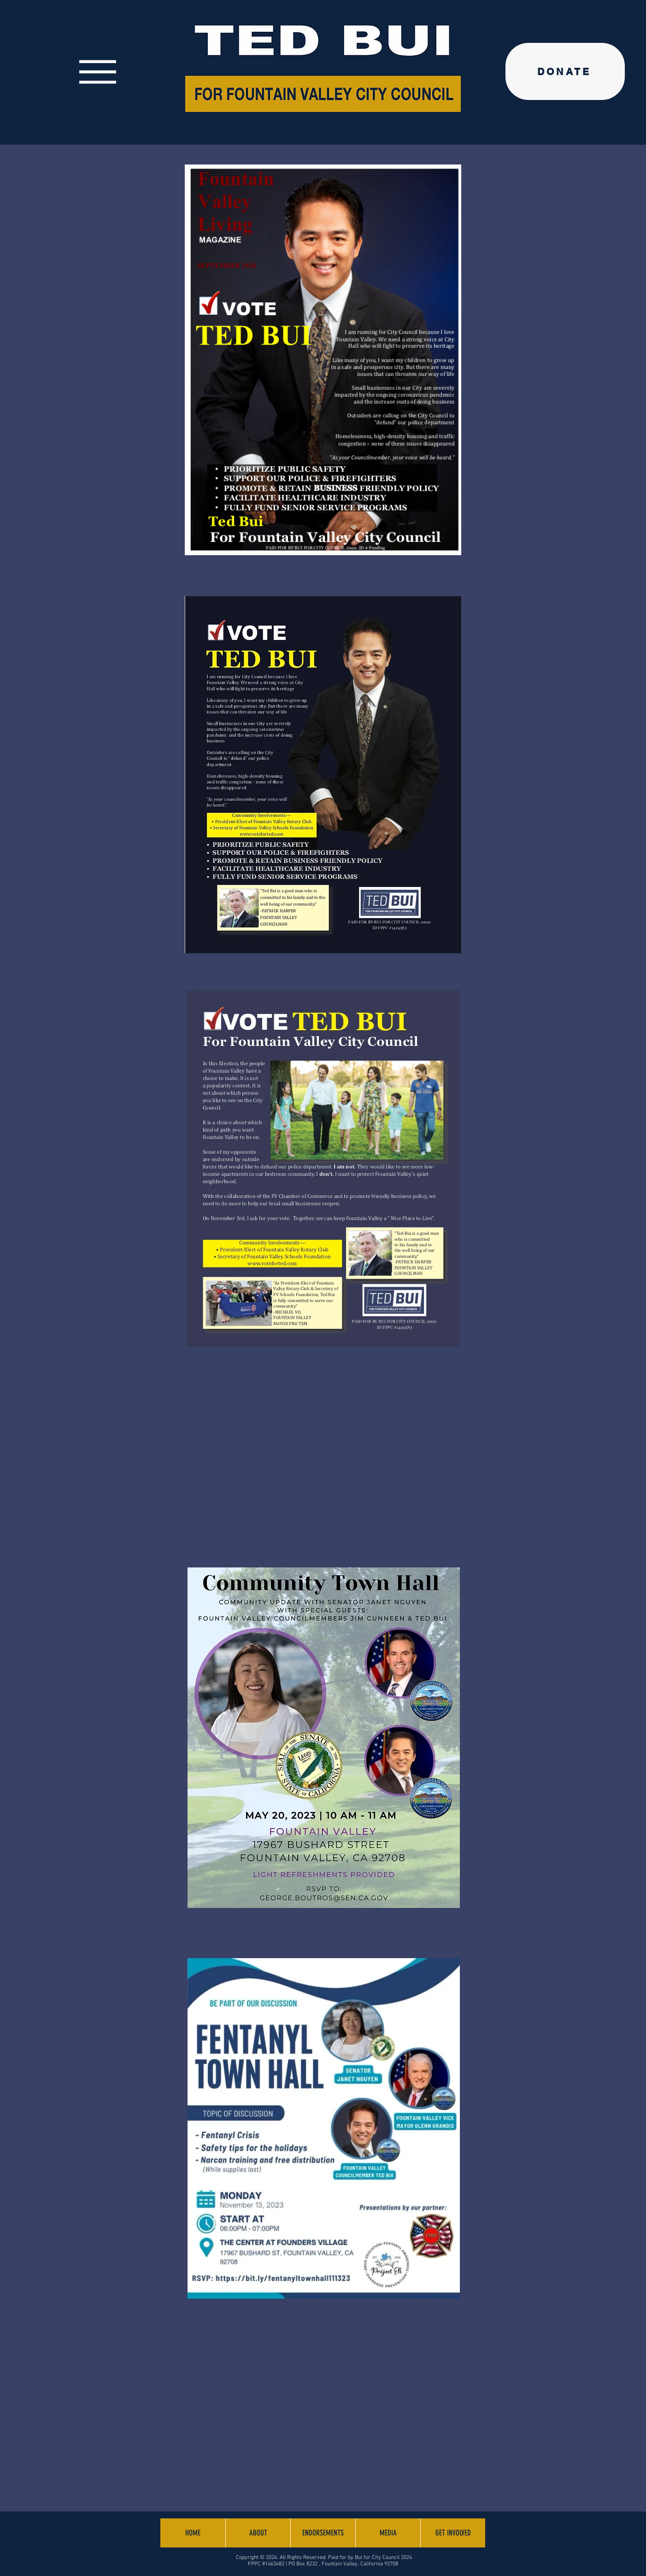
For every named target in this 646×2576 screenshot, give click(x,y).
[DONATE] (565, 71)
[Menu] (97, 71)
